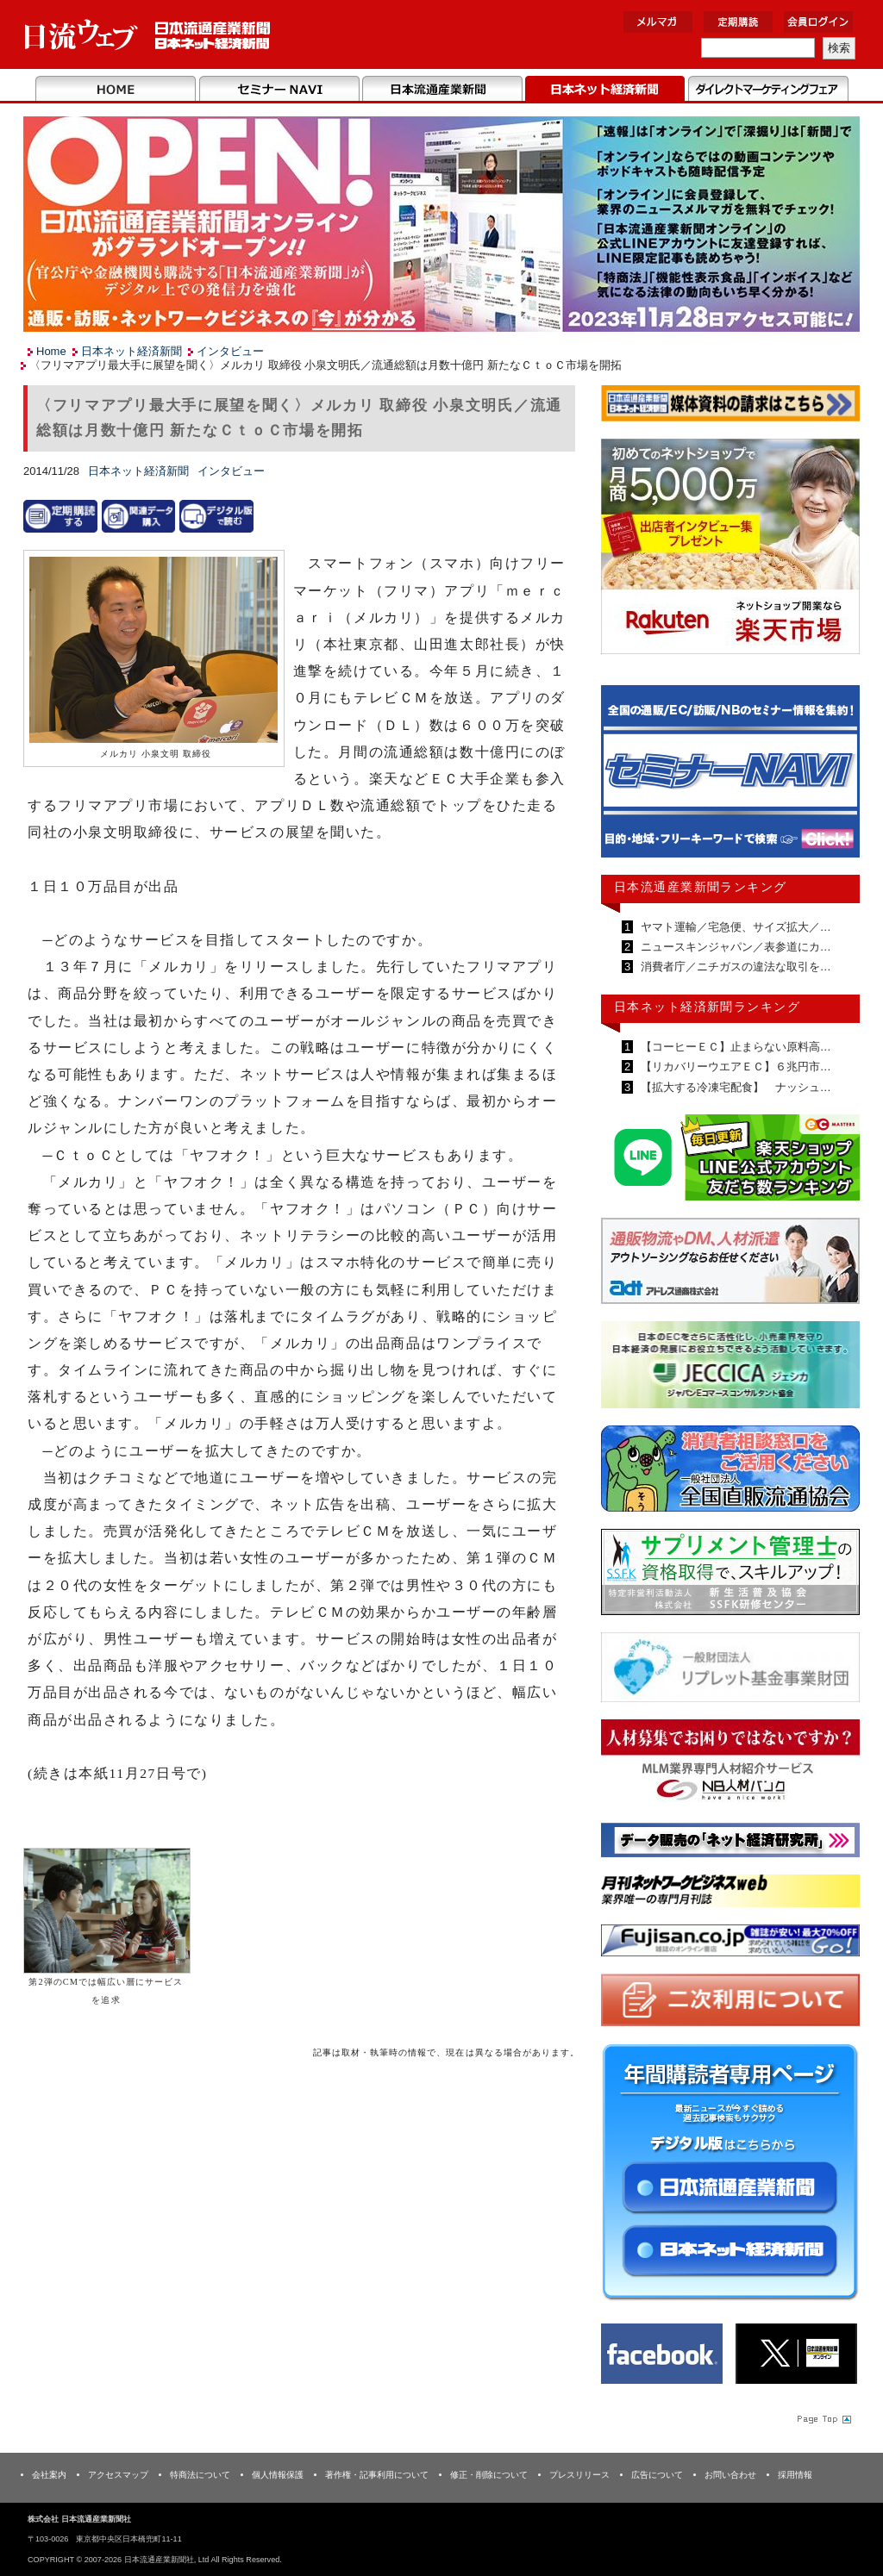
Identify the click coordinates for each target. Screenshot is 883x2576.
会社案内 (49, 2474)
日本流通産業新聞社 (147, 35)
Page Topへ (822, 2418)
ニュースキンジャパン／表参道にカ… (734, 946)
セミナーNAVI (279, 89)
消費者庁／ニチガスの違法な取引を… (734, 966)
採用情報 (795, 2474)
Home (116, 89)
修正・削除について (489, 2474)
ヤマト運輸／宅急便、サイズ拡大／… (734, 926)
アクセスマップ (118, 2474)
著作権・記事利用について (377, 2474)
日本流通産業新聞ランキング (700, 887)
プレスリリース (579, 2474)
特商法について (200, 2474)
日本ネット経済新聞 (605, 89)
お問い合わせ (730, 2474)
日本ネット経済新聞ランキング (707, 1007)
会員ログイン (818, 22)
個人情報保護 (278, 2474)
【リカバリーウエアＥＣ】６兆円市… (734, 1066)
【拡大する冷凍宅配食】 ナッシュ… (734, 1087)
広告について (657, 2474)
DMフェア (768, 89)
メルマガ (657, 22)
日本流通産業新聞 (442, 89)
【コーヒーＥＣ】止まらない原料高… (734, 1046)
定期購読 (738, 22)
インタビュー (230, 351)
